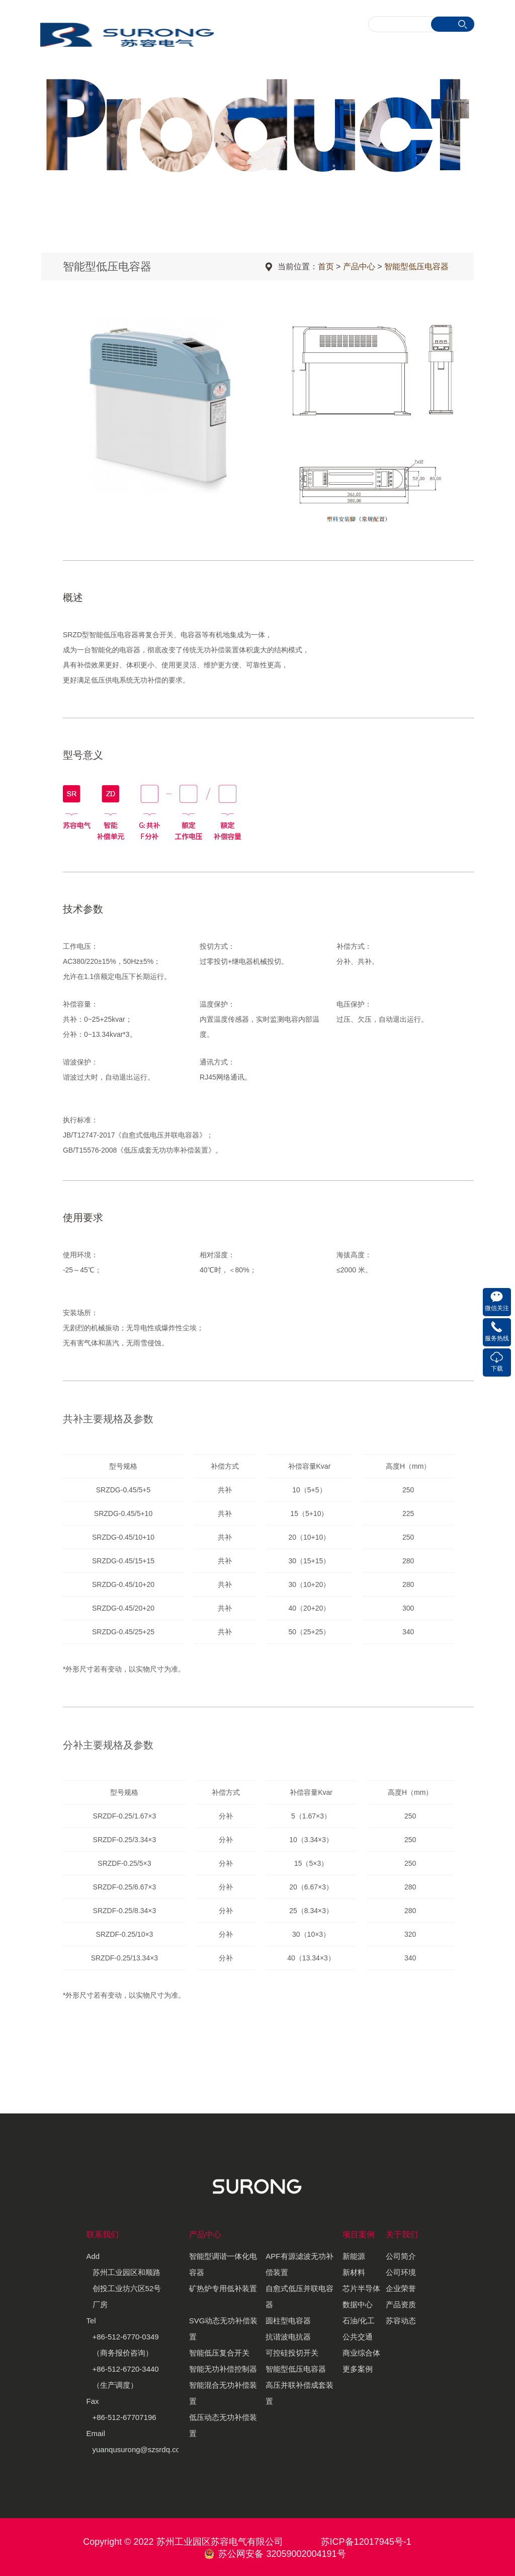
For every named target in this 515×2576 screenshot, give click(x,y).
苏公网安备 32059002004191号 (282, 2554)
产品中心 (359, 266)
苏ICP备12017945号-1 (366, 2542)
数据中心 (357, 2304)
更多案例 (357, 2369)
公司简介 (401, 2256)
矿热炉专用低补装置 (223, 2288)
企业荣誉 (401, 2288)
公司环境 (401, 2272)
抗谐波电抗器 (288, 2336)
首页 (326, 266)
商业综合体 (361, 2352)
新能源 (353, 2256)
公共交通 (357, 2336)
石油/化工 (358, 2320)
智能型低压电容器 (416, 266)
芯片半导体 (361, 2288)
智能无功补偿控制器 (223, 2369)
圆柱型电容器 (288, 2320)
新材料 (353, 2272)
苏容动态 (401, 2320)
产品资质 (401, 2304)
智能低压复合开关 (219, 2352)
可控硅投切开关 (292, 2352)
